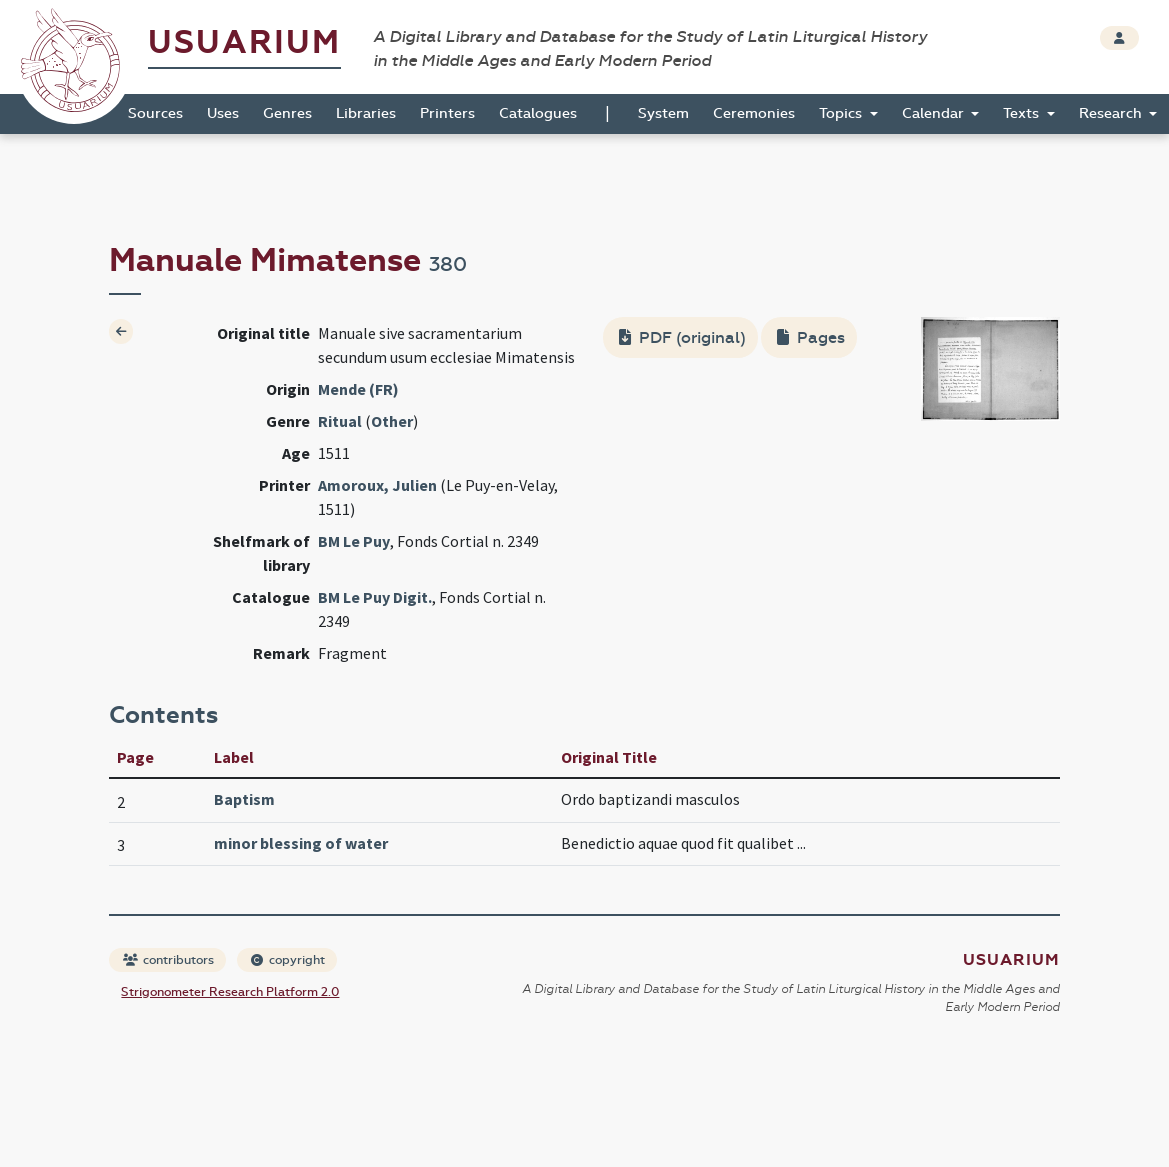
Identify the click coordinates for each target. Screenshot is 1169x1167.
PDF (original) (682, 337)
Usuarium (244, 42)
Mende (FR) (358, 389)
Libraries (366, 113)
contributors (168, 960)
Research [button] (1112, 113)
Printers (447, 113)
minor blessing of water (301, 843)
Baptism (244, 799)
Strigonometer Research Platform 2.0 (230, 992)
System (663, 113)
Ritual (340, 421)
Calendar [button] (935, 113)
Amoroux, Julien (377, 485)
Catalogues (538, 113)
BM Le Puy (354, 541)
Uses (223, 113)
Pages (811, 337)
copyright (288, 960)
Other (392, 421)
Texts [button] (1023, 113)
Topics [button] (842, 113)
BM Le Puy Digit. (375, 597)
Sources (155, 113)
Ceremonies (754, 113)
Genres (287, 113)
